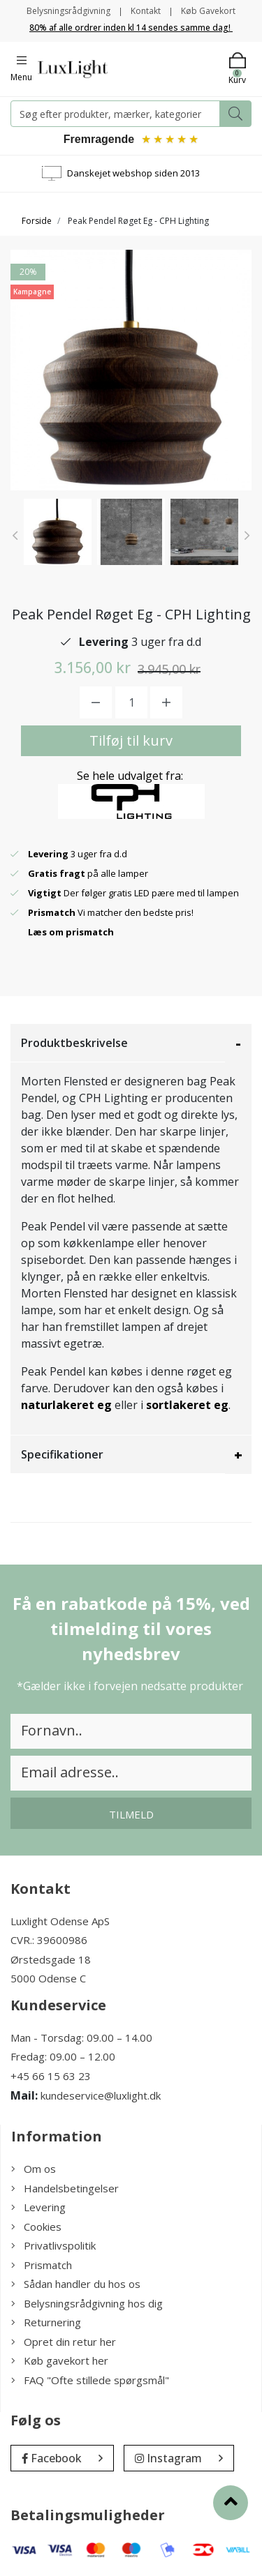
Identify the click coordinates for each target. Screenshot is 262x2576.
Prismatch (41, 2265)
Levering (38, 2207)
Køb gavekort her (59, 2360)
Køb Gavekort (208, 11)
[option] (57, 532)
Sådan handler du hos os (75, 2284)
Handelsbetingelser (65, 2188)
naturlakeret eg (66, 1405)
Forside (37, 221)
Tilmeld (131, 1814)
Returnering (46, 2322)
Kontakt (146, 11)
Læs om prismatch (71, 932)
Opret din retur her (63, 2342)
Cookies (36, 2227)
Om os (33, 2169)
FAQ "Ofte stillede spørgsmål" (90, 2380)
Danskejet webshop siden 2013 (133, 173)
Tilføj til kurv (131, 740)
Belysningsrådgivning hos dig (87, 2303)
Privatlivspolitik (53, 2245)
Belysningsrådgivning (68, 11)
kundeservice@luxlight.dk (101, 2095)
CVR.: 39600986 (48, 1940)
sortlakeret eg (187, 1405)
